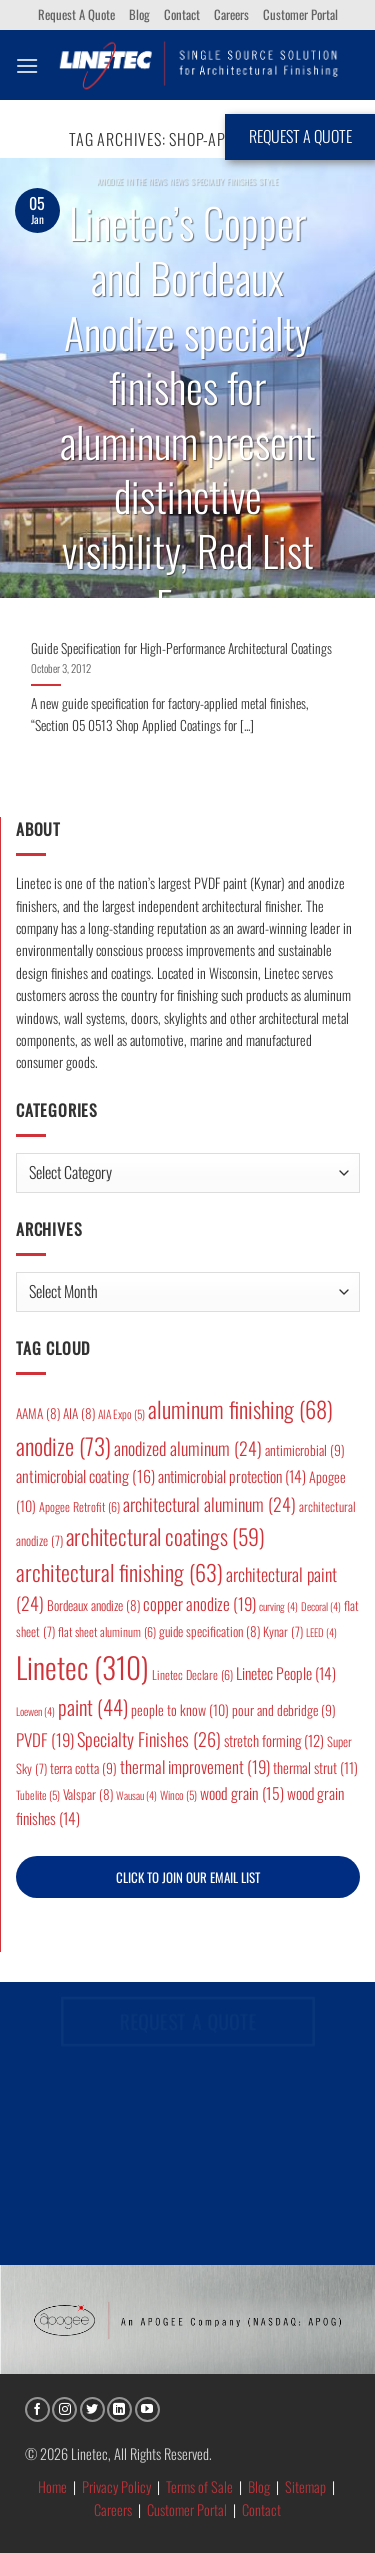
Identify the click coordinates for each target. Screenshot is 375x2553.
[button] (27, 65)
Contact (182, 14)
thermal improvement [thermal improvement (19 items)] (195, 1766)
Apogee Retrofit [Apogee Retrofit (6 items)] (79, 1506)
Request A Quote (76, 14)
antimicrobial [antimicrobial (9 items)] (305, 1450)
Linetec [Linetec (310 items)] (82, 1666)
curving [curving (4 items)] (278, 1606)
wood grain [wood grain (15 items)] (242, 1793)
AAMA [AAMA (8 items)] (38, 1413)
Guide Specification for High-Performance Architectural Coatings (181, 649)
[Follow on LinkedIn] (119, 2409)
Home (52, 2486)
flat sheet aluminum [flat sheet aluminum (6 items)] (107, 1631)
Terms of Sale (199, 2486)
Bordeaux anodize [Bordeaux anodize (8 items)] (93, 1605)
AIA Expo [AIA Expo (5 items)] (121, 1413)
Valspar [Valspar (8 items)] (88, 1794)
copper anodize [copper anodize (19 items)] (199, 1603)
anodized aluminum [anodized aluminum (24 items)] (188, 1448)
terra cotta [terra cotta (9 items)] (83, 1768)
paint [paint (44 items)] (93, 1706)
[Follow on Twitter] (92, 2409)
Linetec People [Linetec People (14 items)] (286, 1673)
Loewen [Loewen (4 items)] (35, 1711)
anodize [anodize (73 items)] (63, 1446)
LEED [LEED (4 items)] (321, 1632)
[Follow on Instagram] (64, 2409)
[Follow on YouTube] (147, 2409)
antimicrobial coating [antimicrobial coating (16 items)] (85, 1476)
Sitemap (305, 2486)
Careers (231, 14)
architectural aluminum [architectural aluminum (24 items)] (209, 1504)
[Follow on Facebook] (37, 2409)
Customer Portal (300, 14)
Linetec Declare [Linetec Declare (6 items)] (192, 1674)
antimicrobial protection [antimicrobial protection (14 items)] (232, 1476)
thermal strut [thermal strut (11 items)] (315, 1767)
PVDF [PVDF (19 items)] (45, 1739)
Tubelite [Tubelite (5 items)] (38, 1794)
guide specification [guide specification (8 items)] (209, 1631)
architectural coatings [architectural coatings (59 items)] (165, 1536)
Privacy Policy (116, 2486)
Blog (139, 14)
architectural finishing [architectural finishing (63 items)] (119, 1571)
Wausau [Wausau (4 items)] (136, 1795)
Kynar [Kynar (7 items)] (283, 1631)
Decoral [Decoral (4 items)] (321, 1606)
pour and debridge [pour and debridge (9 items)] (284, 1710)
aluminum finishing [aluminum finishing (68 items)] (240, 1409)
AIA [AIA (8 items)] (79, 1413)
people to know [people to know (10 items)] (180, 1709)
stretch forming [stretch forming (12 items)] (274, 1740)
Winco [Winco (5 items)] (178, 1794)
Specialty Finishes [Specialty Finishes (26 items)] (149, 1738)
